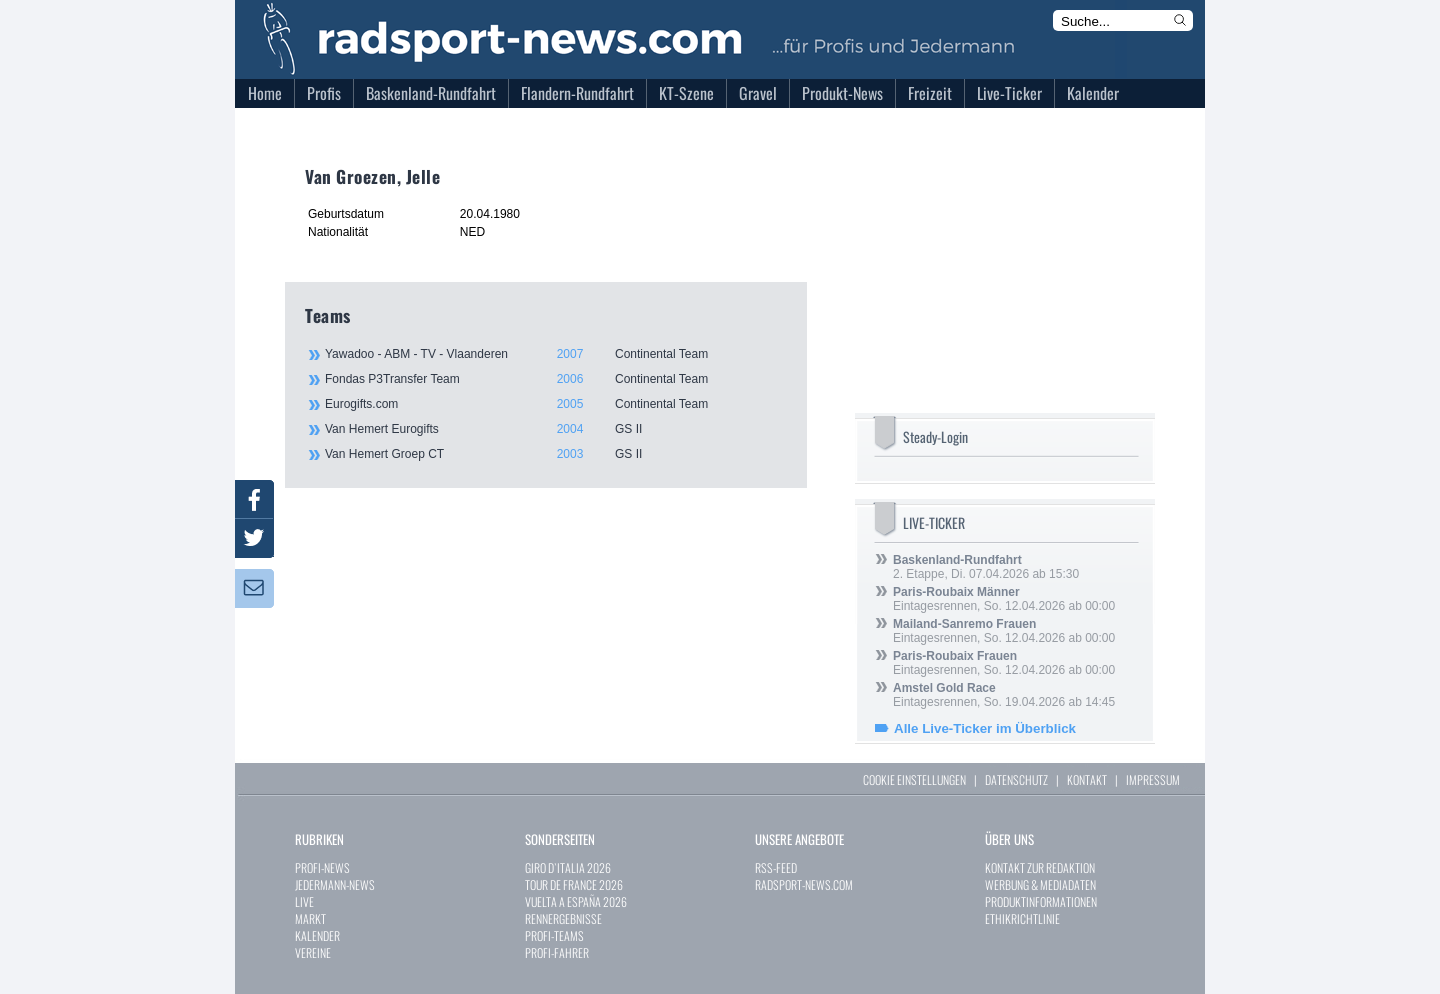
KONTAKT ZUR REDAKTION (1040, 867)
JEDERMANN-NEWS (335, 884)
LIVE (304, 901)
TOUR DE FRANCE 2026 (574, 884)
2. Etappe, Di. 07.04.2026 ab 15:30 (986, 567)
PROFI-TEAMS (554, 935)
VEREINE (313, 952)
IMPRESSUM (1153, 779)
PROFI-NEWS (322, 867)
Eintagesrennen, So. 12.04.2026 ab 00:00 (1004, 599)
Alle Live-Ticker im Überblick (985, 728)
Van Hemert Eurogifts (555, 429)
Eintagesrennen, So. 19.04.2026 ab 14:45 (1004, 695)
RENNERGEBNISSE (563, 918)
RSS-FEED (776, 867)
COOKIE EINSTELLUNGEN (914, 779)
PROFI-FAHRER (557, 952)
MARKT (310, 918)
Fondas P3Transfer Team (555, 379)
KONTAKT (1087, 779)
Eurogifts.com (555, 404)
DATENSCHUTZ (1016, 779)
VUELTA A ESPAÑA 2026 (576, 901)
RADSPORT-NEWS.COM (804, 884)
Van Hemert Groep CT (555, 454)
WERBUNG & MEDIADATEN (1040, 884)
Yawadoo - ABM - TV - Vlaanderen (555, 354)
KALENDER (317, 935)
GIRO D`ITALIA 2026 (568, 867)
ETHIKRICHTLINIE (1022, 918)
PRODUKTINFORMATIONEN (1041, 901)
